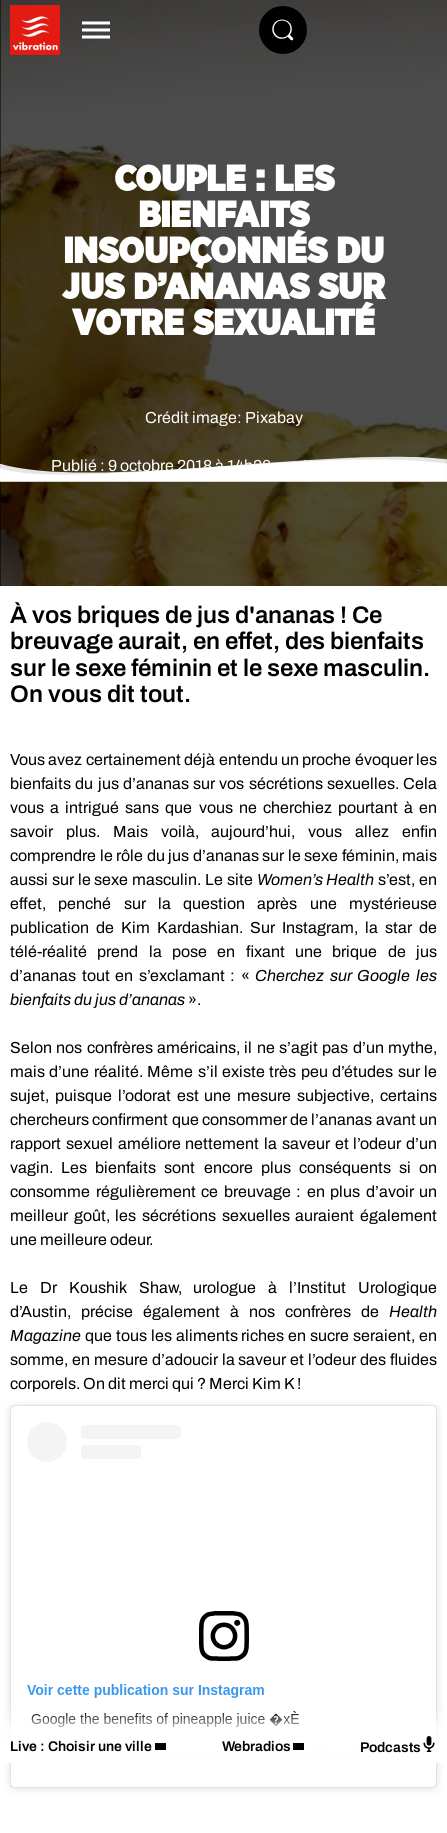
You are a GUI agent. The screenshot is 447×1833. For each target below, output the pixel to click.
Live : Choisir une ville (81, 1746)
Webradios (256, 1746)
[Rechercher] (283, 30)
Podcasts (398, 1745)
